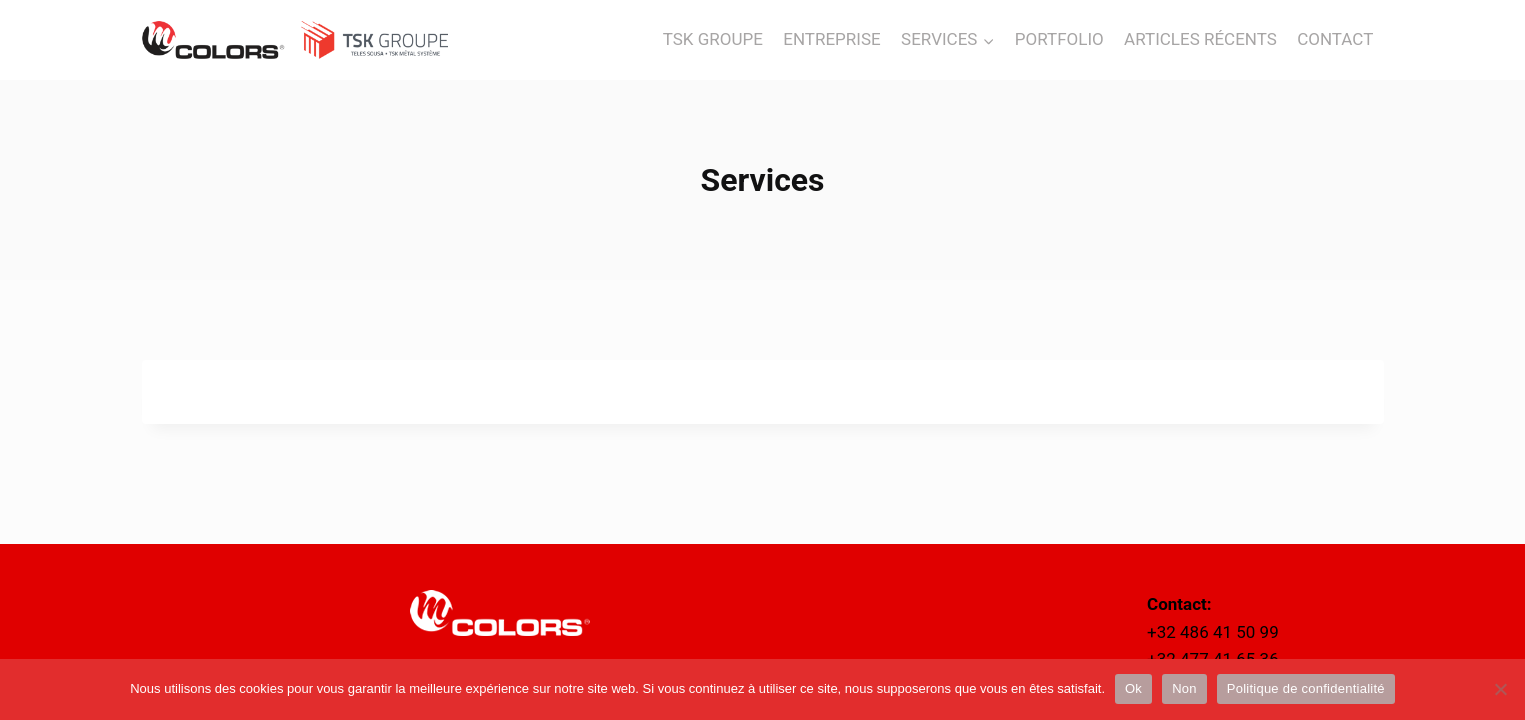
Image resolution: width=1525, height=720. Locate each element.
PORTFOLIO (1059, 39)
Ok (1133, 688)
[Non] (1500, 689)
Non (1184, 688)
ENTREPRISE (831, 39)
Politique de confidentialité (1306, 688)
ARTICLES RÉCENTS (1200, 39)
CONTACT (1335, 39)
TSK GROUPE (713, 39)
